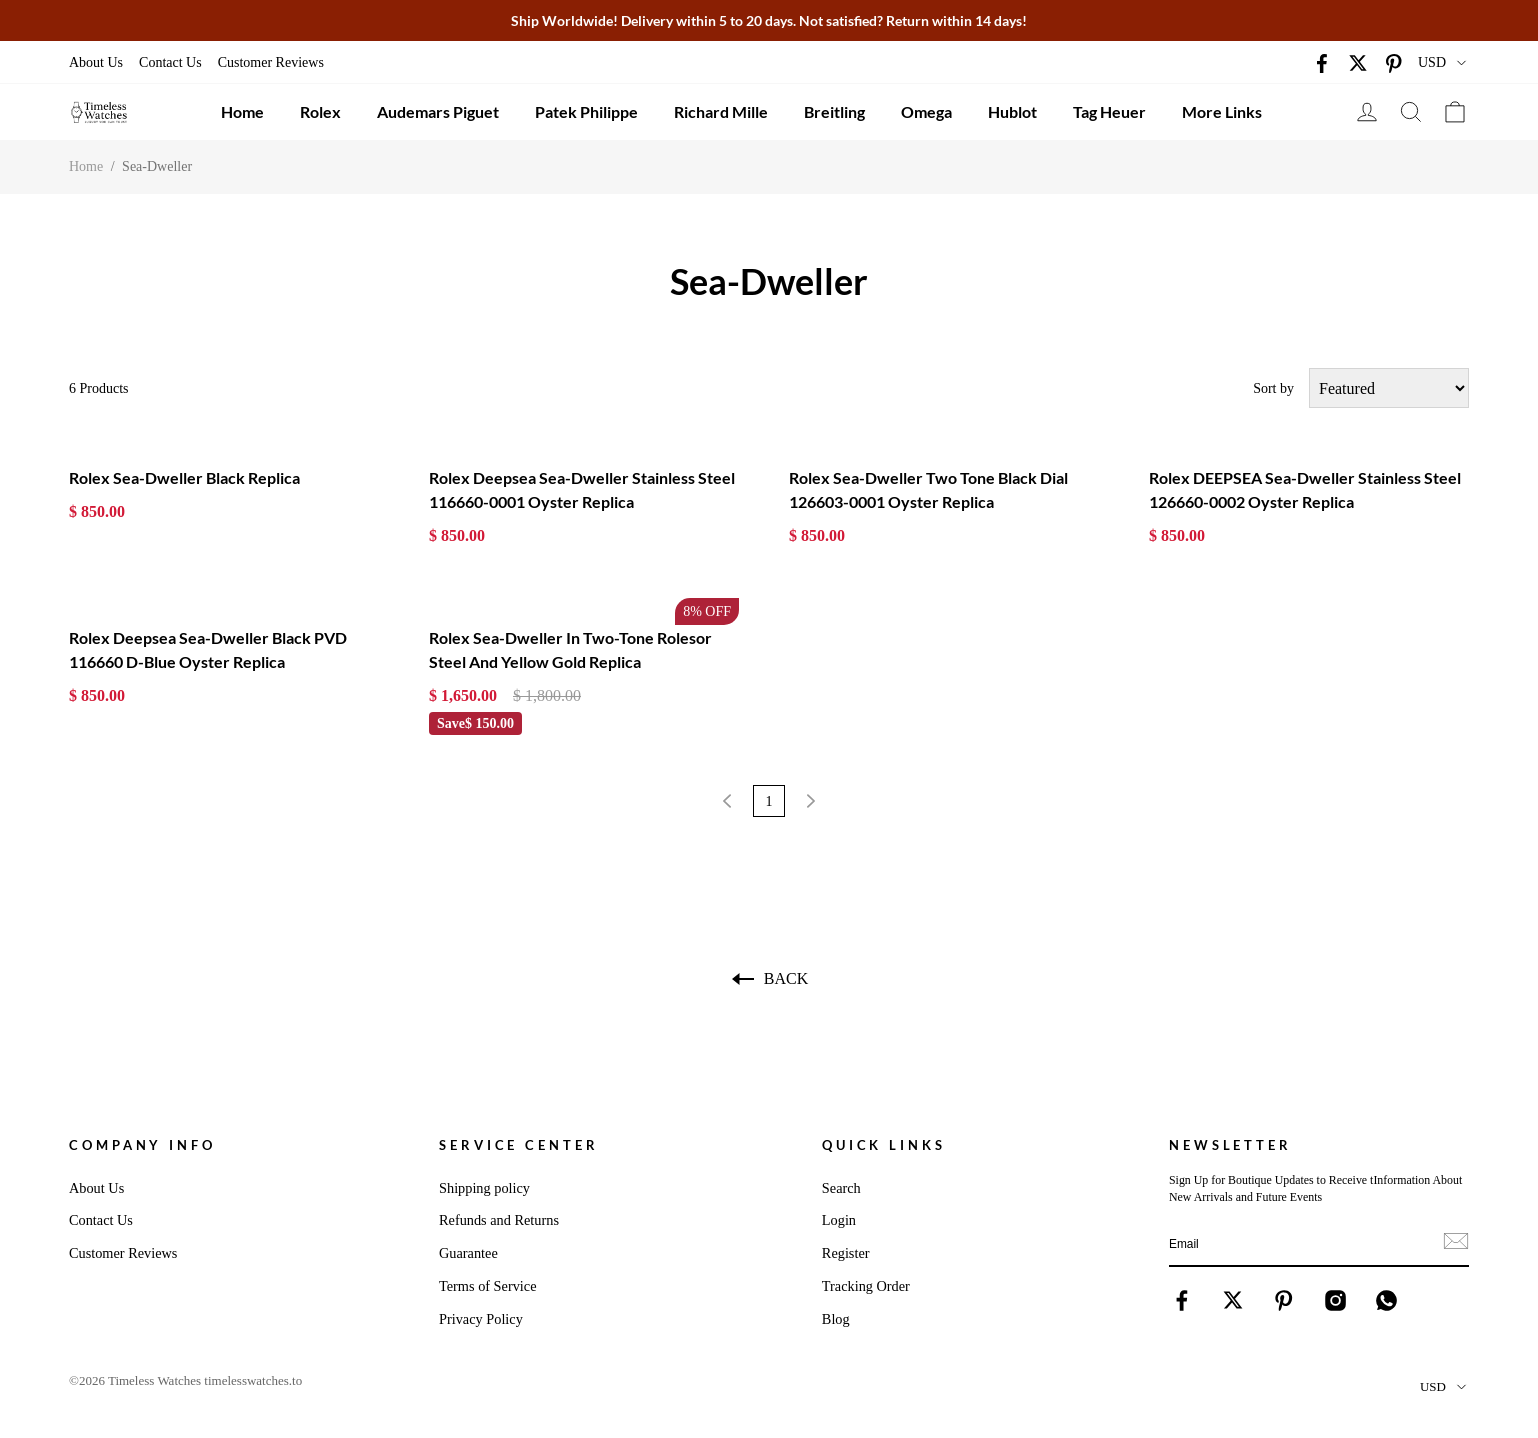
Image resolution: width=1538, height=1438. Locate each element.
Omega (926, 111)
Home (242, 111)
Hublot (1012, 111)
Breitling (834, 111)
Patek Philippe (586, 111)
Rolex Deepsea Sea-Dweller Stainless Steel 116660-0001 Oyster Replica (582, 489)
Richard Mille (721, 111)
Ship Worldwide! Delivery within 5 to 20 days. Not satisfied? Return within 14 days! (769, 20)
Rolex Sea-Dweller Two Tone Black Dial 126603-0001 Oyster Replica (928, 489)
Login (839, 1220)
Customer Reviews (271, 62)
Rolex (320, 111)
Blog (836, 1319)
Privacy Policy (481, 1319)
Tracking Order (866, 1286)
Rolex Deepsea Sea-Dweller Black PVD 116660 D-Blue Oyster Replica (208, 649)
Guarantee (468, 1253)
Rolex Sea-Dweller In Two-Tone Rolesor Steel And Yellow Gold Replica (570, 649)
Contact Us (170, 62)
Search (841, 1188)
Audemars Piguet (438, 111)
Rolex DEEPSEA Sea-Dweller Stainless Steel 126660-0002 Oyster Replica (1305, 489)
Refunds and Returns (499, 1220)
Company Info (142, 1145)
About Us (96, 62)
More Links (1222, 111)
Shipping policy (484, 1188)
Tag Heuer (1109, 111)
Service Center (519, 1145)
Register (846, 1253)
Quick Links (884, 1145)
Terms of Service (487, 1286)
